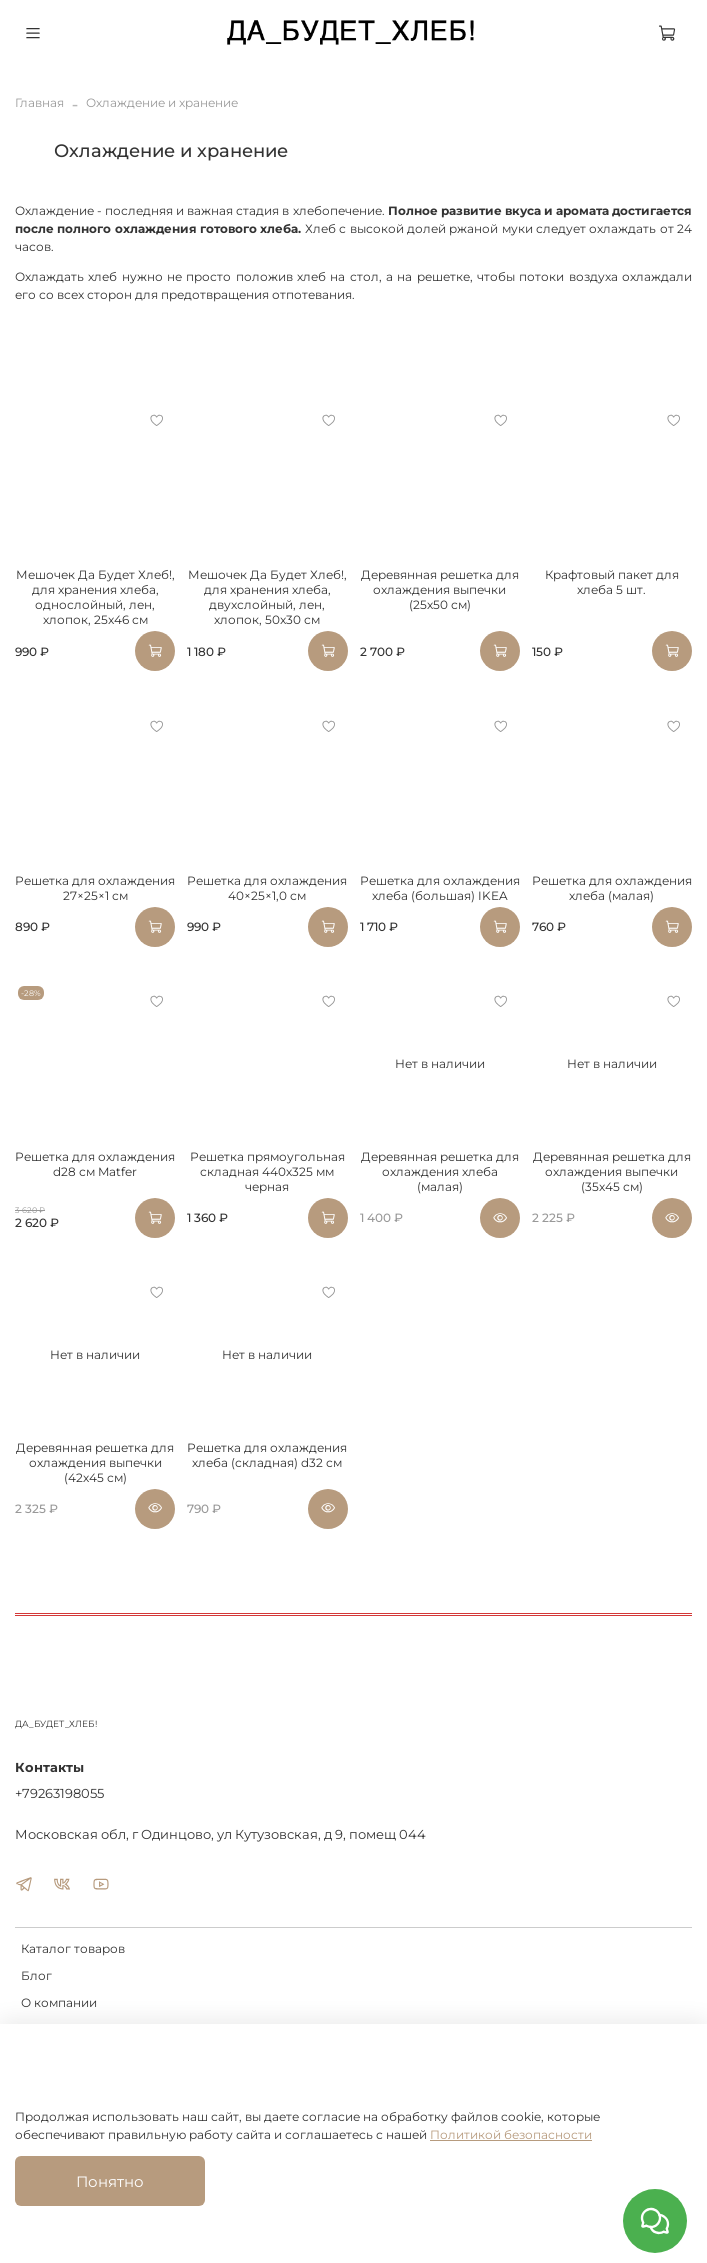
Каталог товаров (73, 1948)
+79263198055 (59, 1793)
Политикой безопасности (511, 2134)
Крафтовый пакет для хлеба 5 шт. (612, 582)
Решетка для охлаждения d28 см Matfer (95, 1164)
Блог (36, 1975)
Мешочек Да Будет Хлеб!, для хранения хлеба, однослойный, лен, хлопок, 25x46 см (95, 597)
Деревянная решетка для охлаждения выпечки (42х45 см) (95, 1462)
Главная (39, 102)
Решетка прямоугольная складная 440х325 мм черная (267, 1171)
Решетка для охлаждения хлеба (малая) (612, 888)
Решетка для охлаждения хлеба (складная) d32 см (267, 1455)
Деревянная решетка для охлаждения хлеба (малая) (440, 1171)
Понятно (110, 2181)
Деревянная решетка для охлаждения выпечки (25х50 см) (440, 589)
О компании (59, 2002)
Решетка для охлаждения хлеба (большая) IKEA (440, 888)
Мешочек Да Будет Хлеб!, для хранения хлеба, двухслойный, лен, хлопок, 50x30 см (267, 597)
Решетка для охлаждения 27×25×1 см (95, 888)
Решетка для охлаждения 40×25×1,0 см (267, 888)
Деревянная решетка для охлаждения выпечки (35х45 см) (612, 1171)
